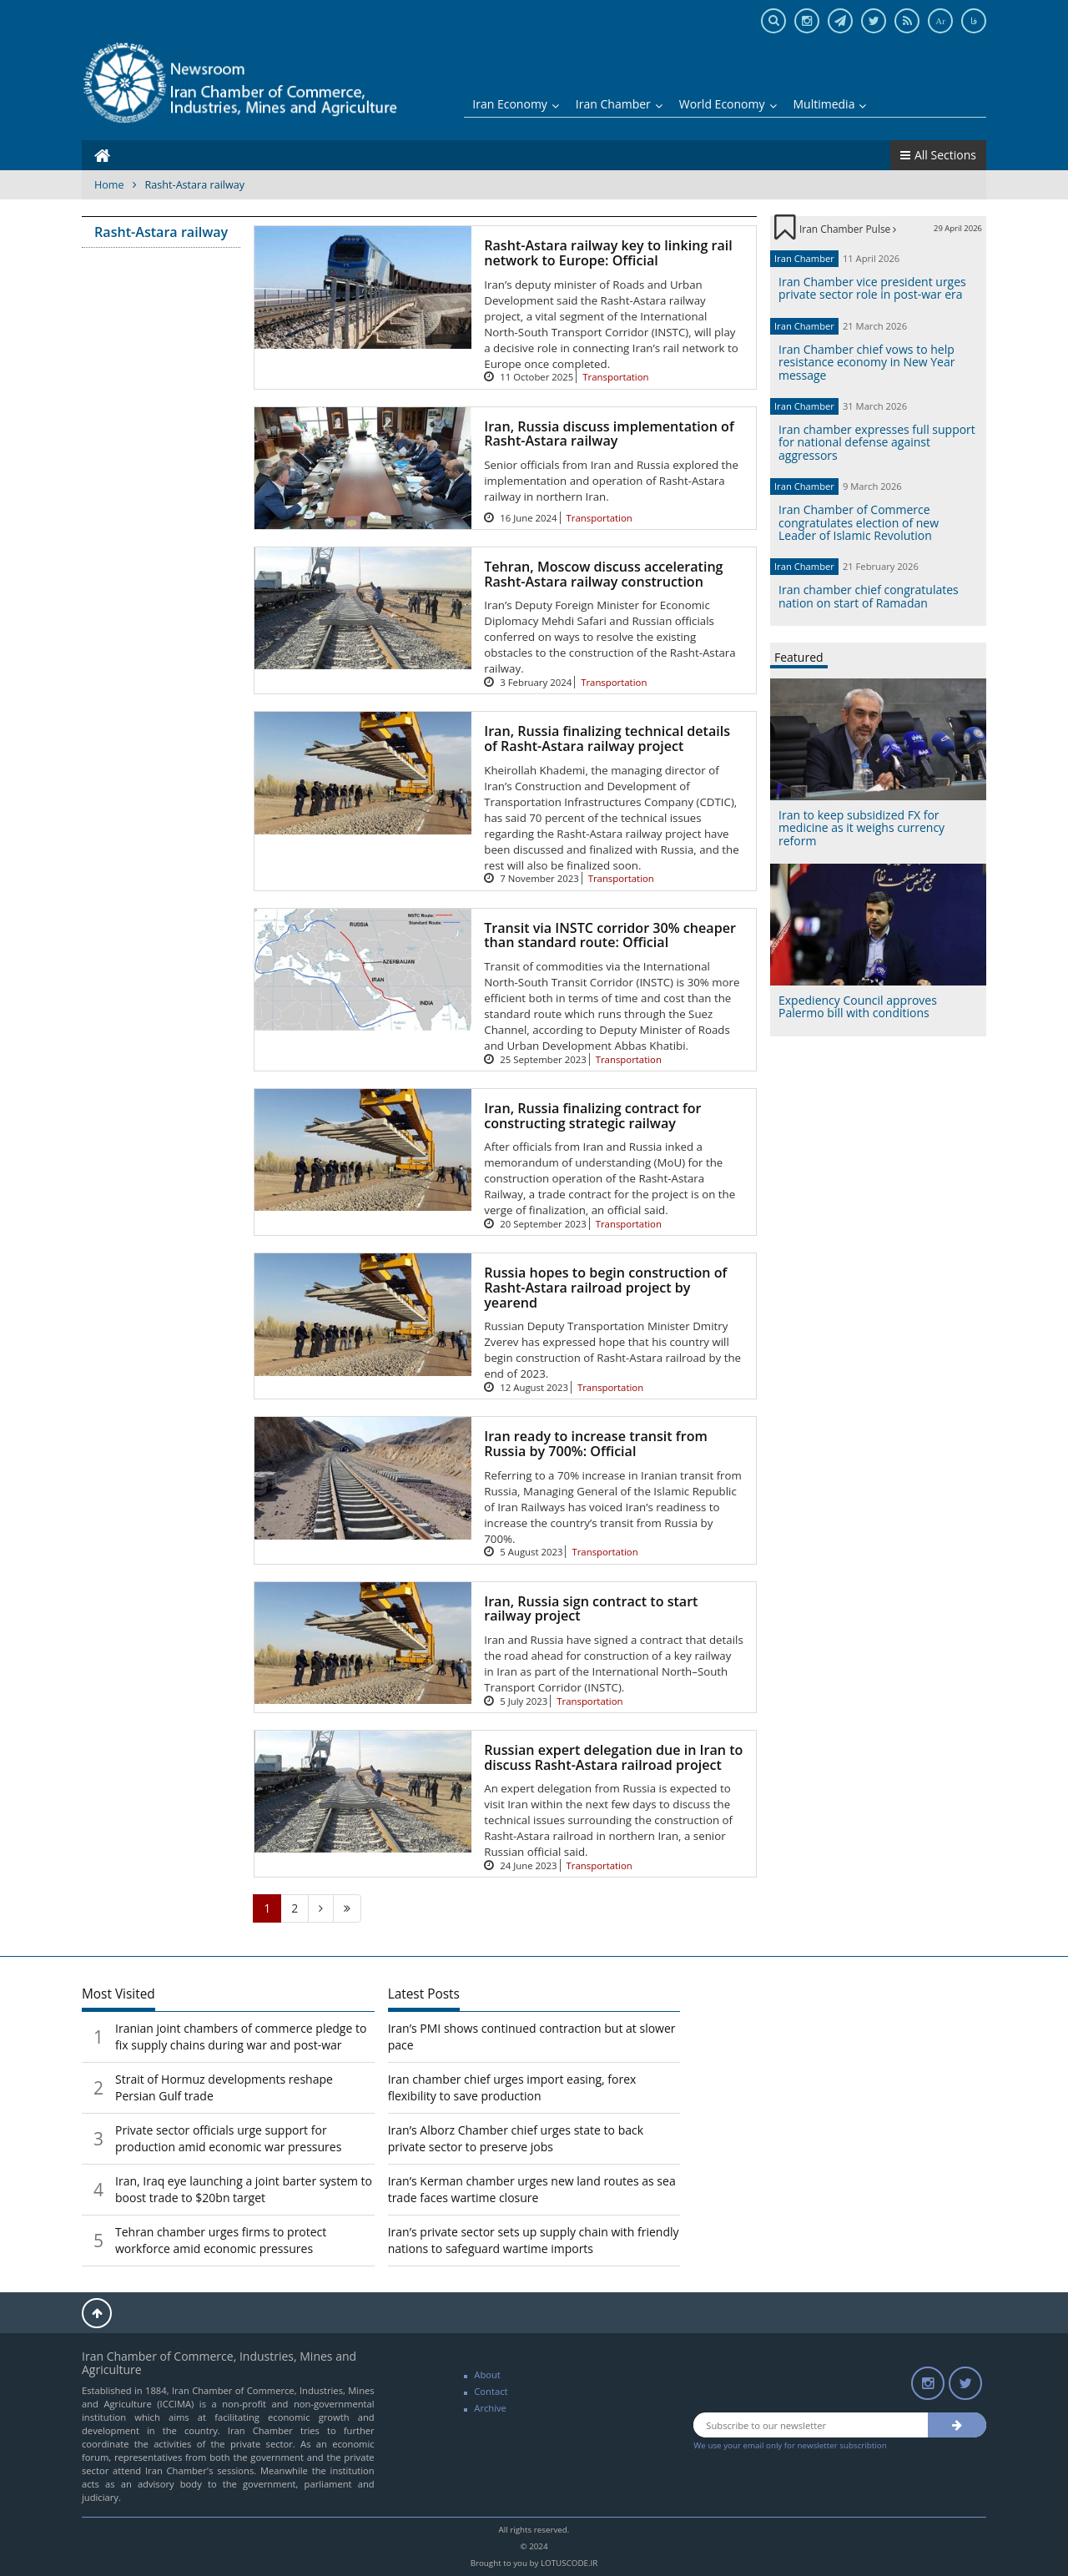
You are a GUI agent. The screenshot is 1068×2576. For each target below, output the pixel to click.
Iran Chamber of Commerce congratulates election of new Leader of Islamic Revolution (858, 522)
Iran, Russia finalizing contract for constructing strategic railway (592, 1115)
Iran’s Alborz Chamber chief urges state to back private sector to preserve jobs (515, 2138)
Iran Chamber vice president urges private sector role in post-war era (872, 288)
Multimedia (830, 104)
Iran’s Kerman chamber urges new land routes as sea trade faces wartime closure (532, 2189)
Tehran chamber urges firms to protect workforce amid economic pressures (220, 2240)
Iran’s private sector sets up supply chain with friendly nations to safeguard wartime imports (533, 2240)
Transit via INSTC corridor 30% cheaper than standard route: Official (610, 935)
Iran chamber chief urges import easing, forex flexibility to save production (512, 2087)
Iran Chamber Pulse (847, 228)
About (487, 2374)
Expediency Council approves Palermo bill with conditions (857, 1006)
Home (109, 185)
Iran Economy (515, 104)
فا (973, 21)
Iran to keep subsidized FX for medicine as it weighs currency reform (861, 828)
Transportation (615, 377)
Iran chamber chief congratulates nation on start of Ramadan (868, 596)
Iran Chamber (619, 104)
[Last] (347, 1908)
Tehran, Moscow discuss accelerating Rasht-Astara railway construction (603, 574)
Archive (490, 2408)
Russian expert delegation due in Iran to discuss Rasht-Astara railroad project (613, 1757)
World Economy (728, 104)
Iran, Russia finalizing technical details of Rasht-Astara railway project (607, 738)
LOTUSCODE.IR (569, 2563)
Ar (940, 21)
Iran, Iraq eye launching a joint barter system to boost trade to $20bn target (243, 2189)
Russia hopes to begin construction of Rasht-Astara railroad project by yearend (605, 1287)
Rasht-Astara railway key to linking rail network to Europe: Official (608, 253)
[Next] (321, 1908)
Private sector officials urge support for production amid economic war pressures (228, 2138)
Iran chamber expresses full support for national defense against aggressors (876, 442)
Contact (490, 2391)
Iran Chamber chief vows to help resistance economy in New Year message (866, 362)
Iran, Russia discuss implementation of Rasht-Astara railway (608, 434)
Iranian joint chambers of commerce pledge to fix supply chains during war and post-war (240, 2036)
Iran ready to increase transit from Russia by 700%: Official (596, 1443)
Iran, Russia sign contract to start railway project (591, 1609)
